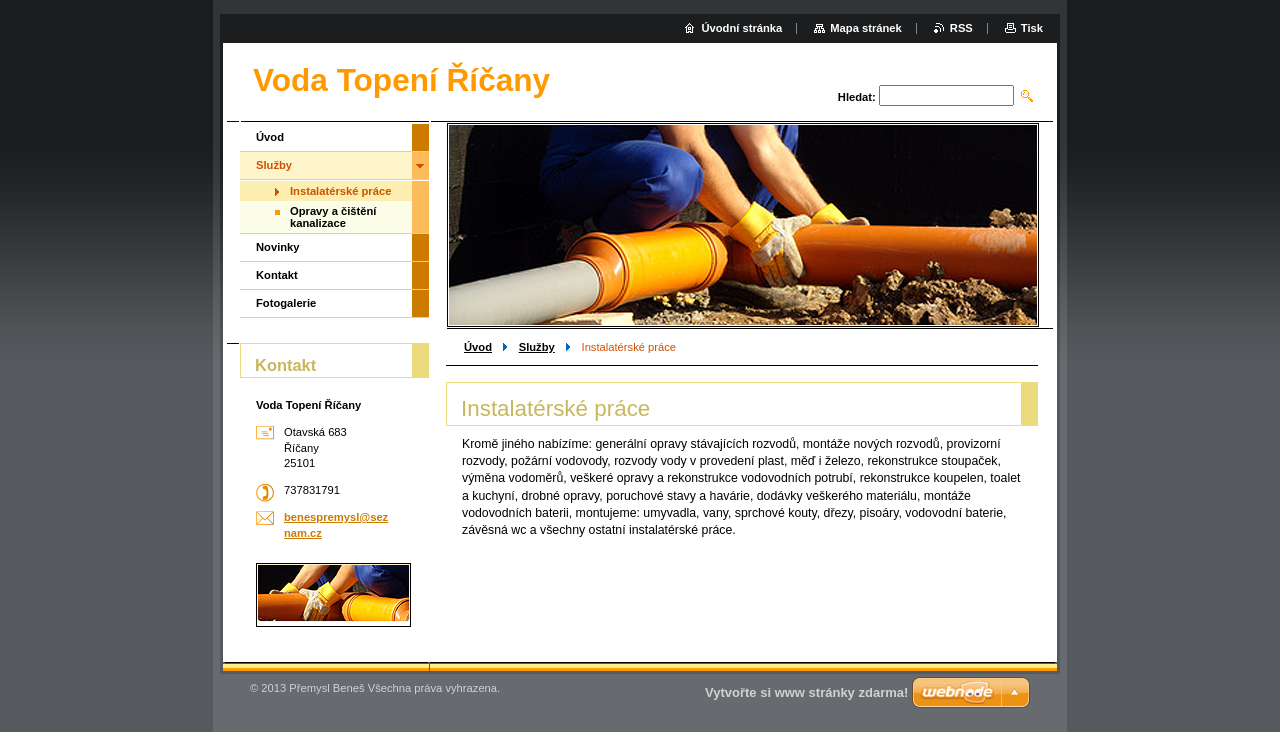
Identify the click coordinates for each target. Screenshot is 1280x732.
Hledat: (857, 97)
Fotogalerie (286, 303)
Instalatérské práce (340, 191)
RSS (961, 28)
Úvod (478, 347)
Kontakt (277, 275)
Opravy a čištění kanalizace (333, 217)
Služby (537, 347)
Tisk (1032, 28)
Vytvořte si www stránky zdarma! (806, 692)
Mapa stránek (866, 28)
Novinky (278, 247)
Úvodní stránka (741, 28)
